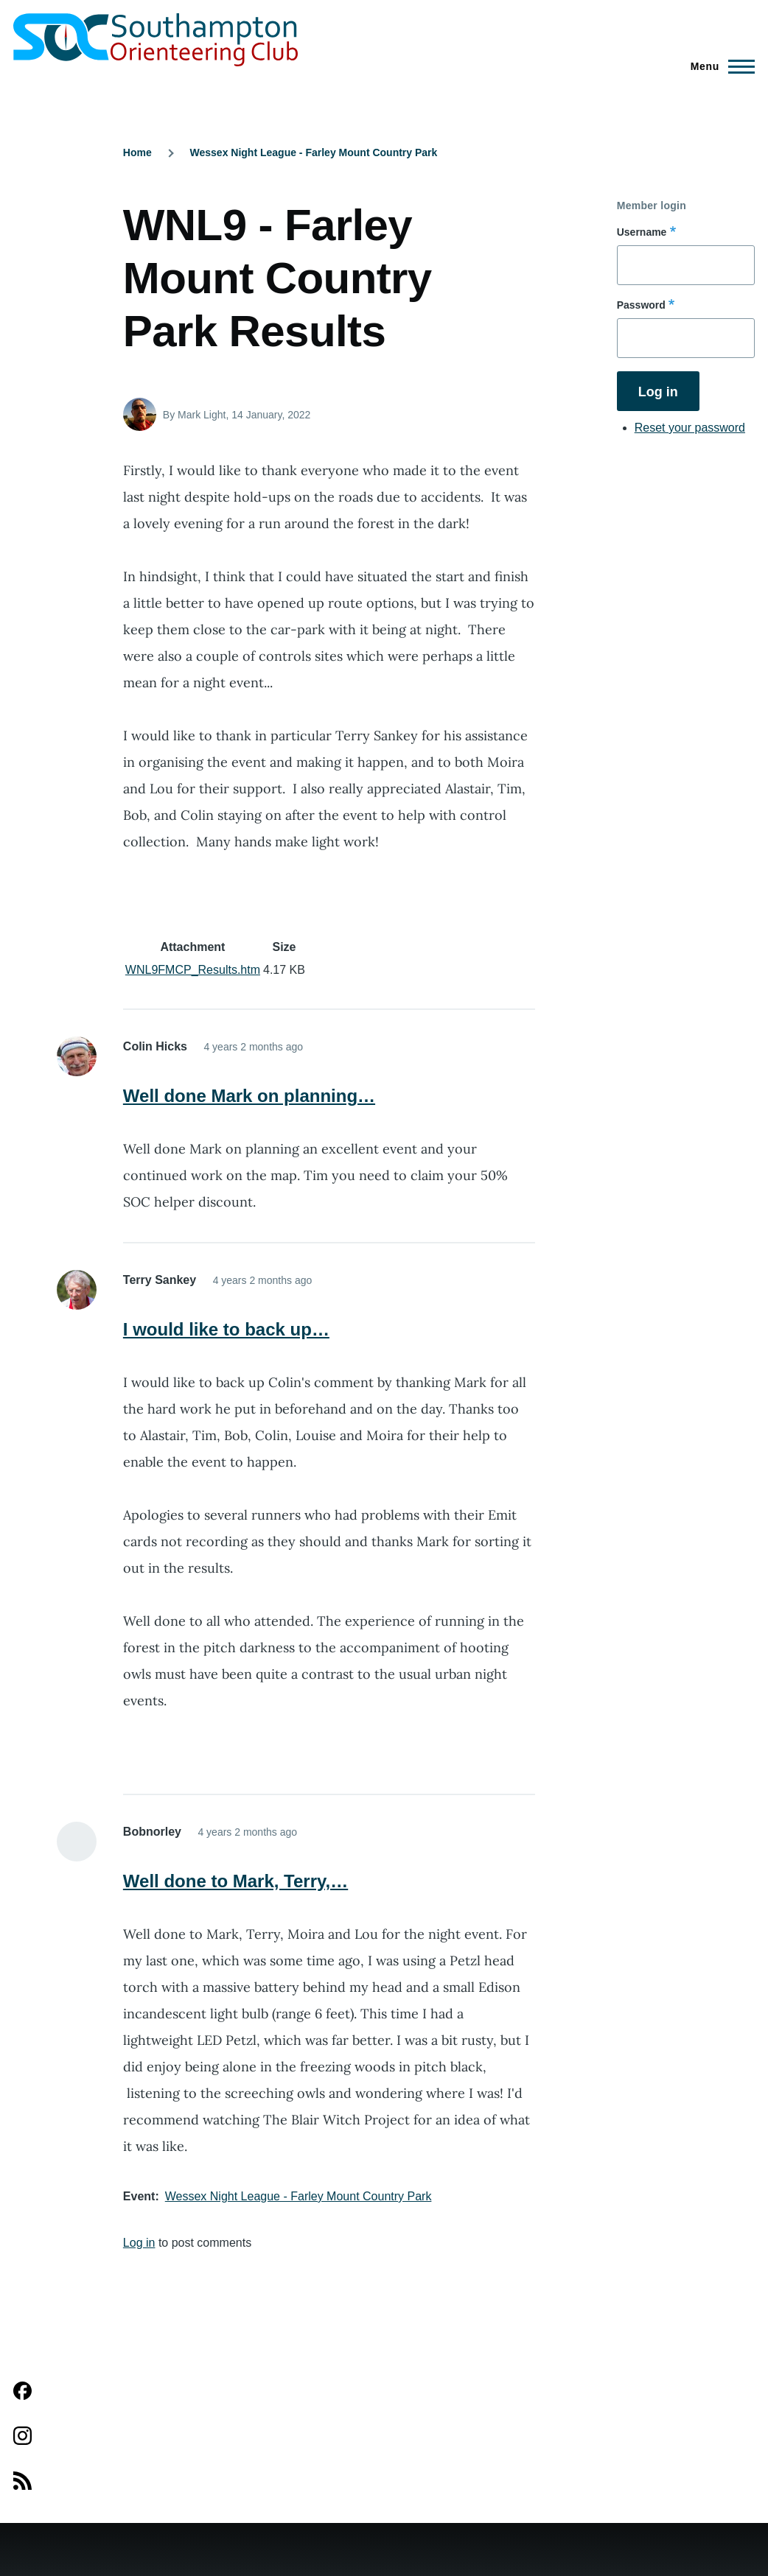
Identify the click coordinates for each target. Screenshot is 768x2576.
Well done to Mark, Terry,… (235, 1881)
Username (642, 232)
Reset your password (690, 427)
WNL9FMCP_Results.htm (192, 970)
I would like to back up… (226, 1329)
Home (137, 152)
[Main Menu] (718, 66)
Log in (139, 2242)
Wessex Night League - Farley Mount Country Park (314, 152)
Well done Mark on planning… (249, 1096)
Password (641, 305)
